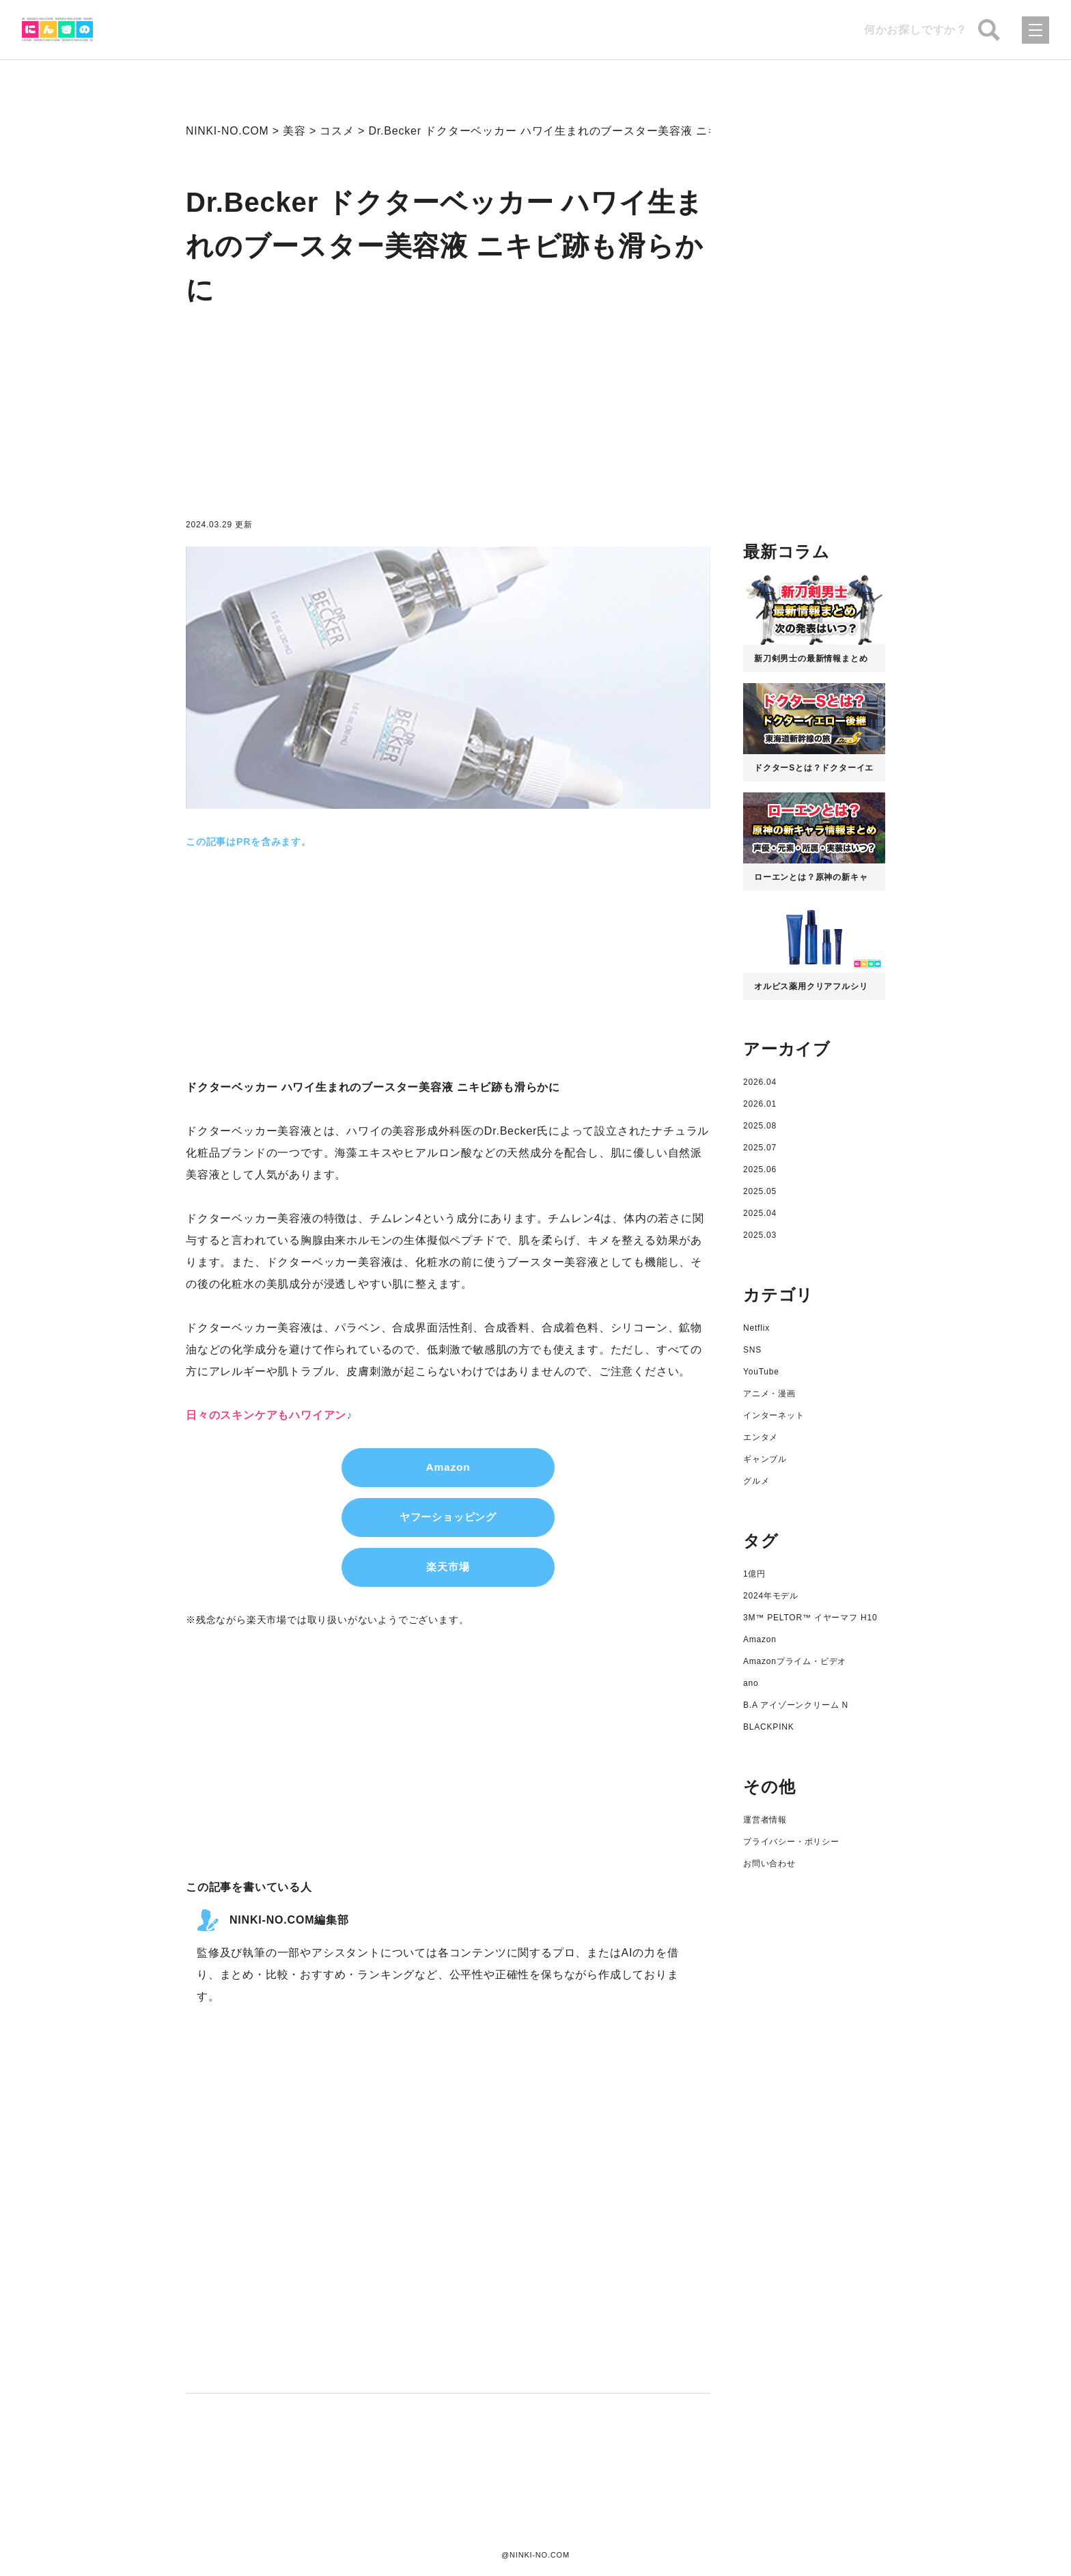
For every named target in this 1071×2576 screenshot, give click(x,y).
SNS (752, 1350)
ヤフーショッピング (447, 1518)
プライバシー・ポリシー (791, 1841)
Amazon (448, 1467)
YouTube (761, 1371)
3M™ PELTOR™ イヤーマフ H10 (810, 1617)
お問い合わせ (769, 1863)
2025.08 (760, 1126)
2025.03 (760, 1235)
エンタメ (760, 1437)
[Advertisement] (448, 418)
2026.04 (760, 1082)
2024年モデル (770, 1596)
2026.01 (760, 1104)
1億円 (754, 1574)
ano (750, 1683)
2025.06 (760, 1169)
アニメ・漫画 (769, 1393)
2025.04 (760, 1213)
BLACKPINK (768, 1727)
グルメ (756, 1481)
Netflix (756, 1328)
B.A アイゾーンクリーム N (795, 1705)
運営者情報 (765, 1820)
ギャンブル (765, 1459)
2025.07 (760, 1147)
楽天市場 (448, 1569)
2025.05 (760, 1191)
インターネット (774, 1415)
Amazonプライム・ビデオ (794, 1661)
